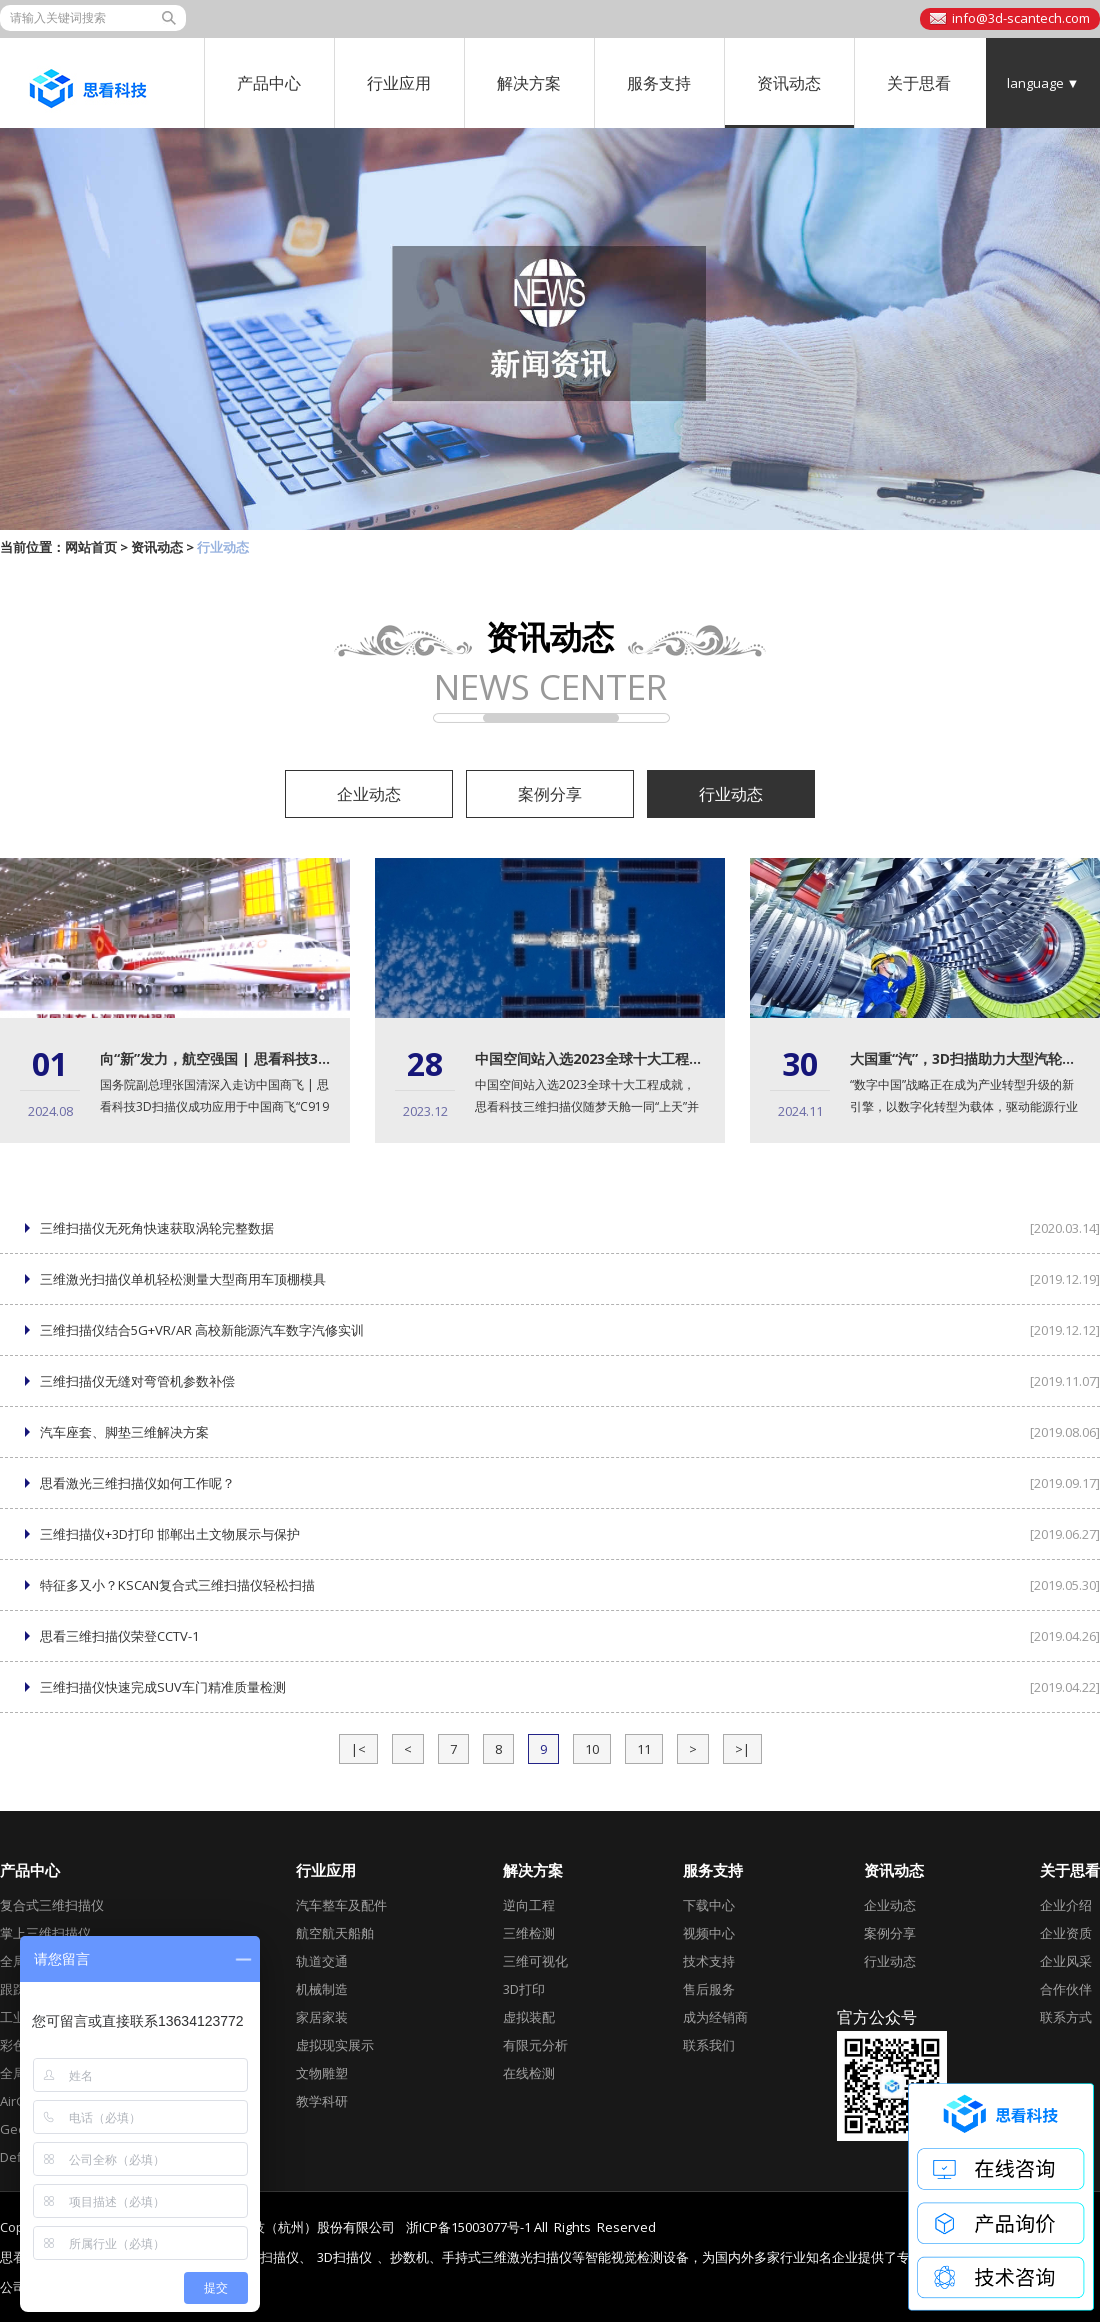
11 (644, 1749)
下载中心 (709, 1905)
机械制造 (322, 1989)
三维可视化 (535, 1961)
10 (592, 1749)
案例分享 (550, 794)
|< (358, 1749)
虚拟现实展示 (335, 2045)
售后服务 (709, 1989)
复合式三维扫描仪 (52, 1905)
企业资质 (1066, 1933)
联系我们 (709, 2045)
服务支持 (659, 83)
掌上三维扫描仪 (45, 1933)
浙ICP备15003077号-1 (468, 2227)
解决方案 (529, 83)
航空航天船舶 (335, 1933)
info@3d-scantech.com (1021, 18)
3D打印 (524, 1989)
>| (742, 1749)
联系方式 (1066, 2017)
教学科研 (322, 2101)
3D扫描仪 (344, 2257)
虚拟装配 (529, 2017)
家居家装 (322, 2017)
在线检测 (529, 2073)
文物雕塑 (322, 2073)
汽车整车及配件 (341, 1905)
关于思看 (919, 83)
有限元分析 (535, 2045)
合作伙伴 (1066, 1989)
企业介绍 (1066, 1905)
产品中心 (269, 83)
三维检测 (529, 1933)
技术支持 (709, 1961)
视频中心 (709, 1933)
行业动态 (731, 794)
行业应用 (399, 83)
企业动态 (369, 794)
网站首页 (91, 547)
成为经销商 (715, 2017)
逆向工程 (529, 1905)
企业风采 (1066, 1961)
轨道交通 (322, 1961)
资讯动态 (789, 83)
